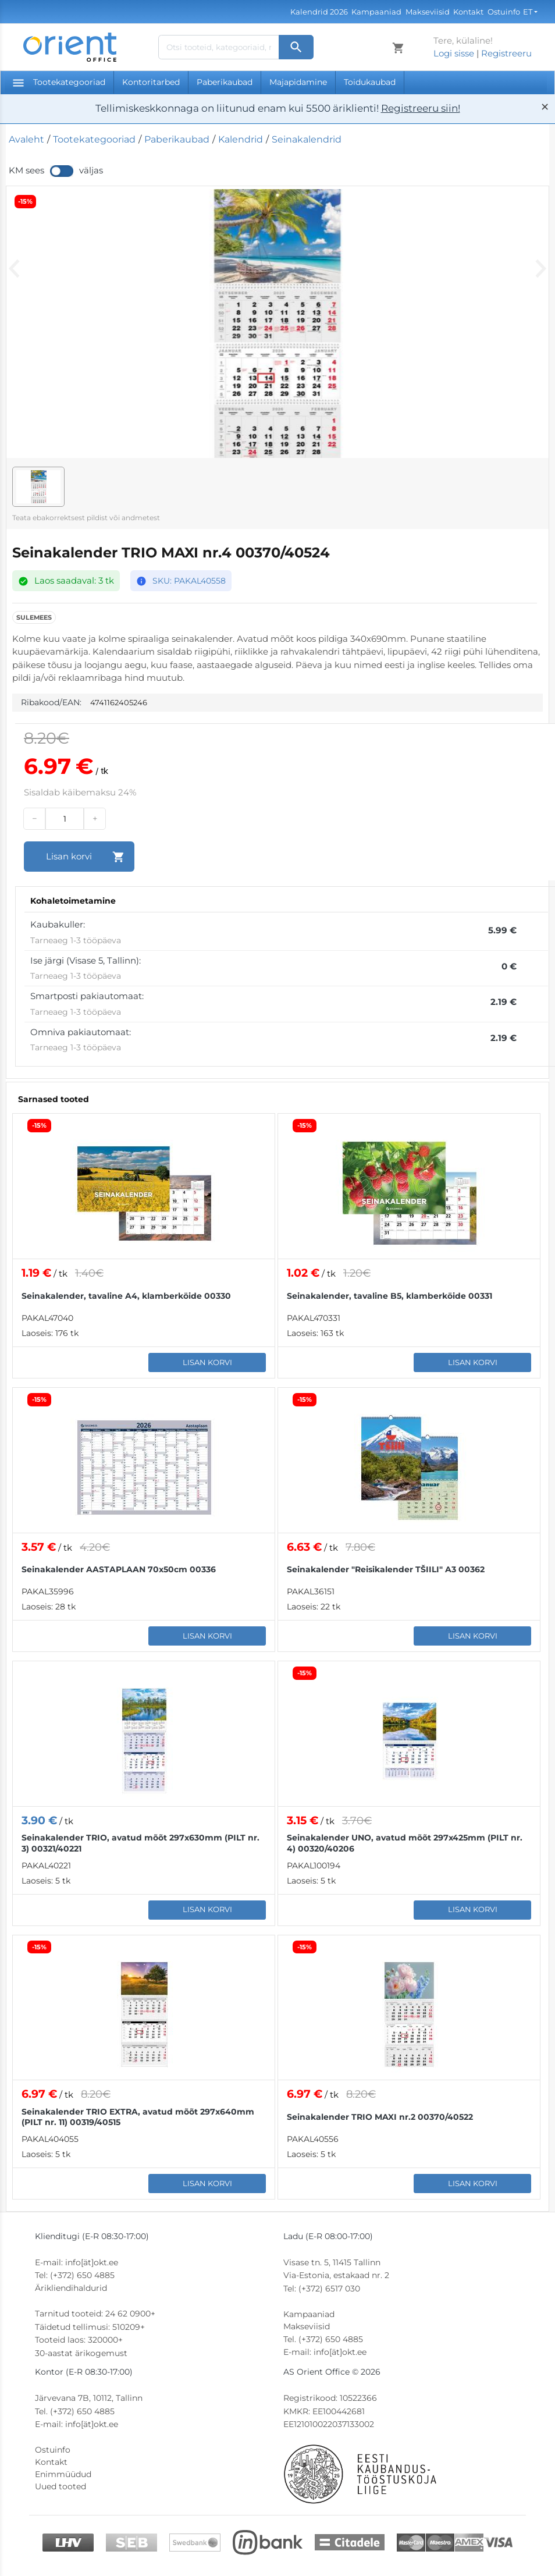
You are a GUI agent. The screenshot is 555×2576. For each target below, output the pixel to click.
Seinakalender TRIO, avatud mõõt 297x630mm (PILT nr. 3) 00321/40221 (140, 1842)
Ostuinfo (504, 11)
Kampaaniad (376, 11)
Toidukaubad (370, 82)
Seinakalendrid (306, 139)
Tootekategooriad (59, 82)
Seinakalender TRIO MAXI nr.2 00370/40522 (380, 2117)
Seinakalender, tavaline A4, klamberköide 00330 (126, 1296)
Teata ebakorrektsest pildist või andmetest (86, 517)
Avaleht (26, 139)
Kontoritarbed (151, 82)
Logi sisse (453, 53)
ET (527, 11)
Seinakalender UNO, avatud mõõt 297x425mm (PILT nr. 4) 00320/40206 (404, 1842)
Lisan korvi (207, 1361)
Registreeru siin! (420, 108)
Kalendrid (240, 139)
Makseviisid (427, 11)
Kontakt (468, 11)
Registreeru (506, 53)
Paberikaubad (224, 82)
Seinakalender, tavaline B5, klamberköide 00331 (389, 1296)
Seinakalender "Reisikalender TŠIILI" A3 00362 (386, 1569)
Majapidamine (298, 82)
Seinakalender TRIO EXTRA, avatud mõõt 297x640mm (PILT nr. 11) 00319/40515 (138, 2116)
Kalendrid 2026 (319, 11)
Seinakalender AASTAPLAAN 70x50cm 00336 (119, 1569)
